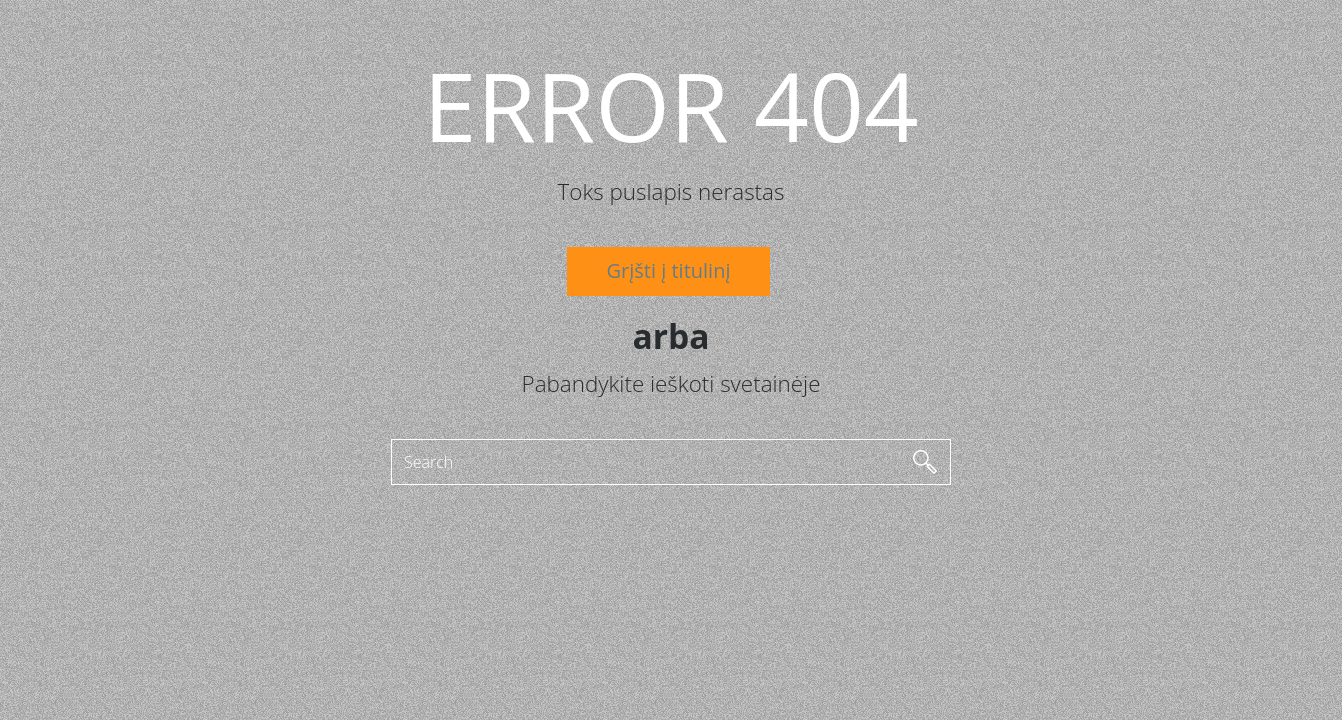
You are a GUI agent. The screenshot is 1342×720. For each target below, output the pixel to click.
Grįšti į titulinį (669, 270)
